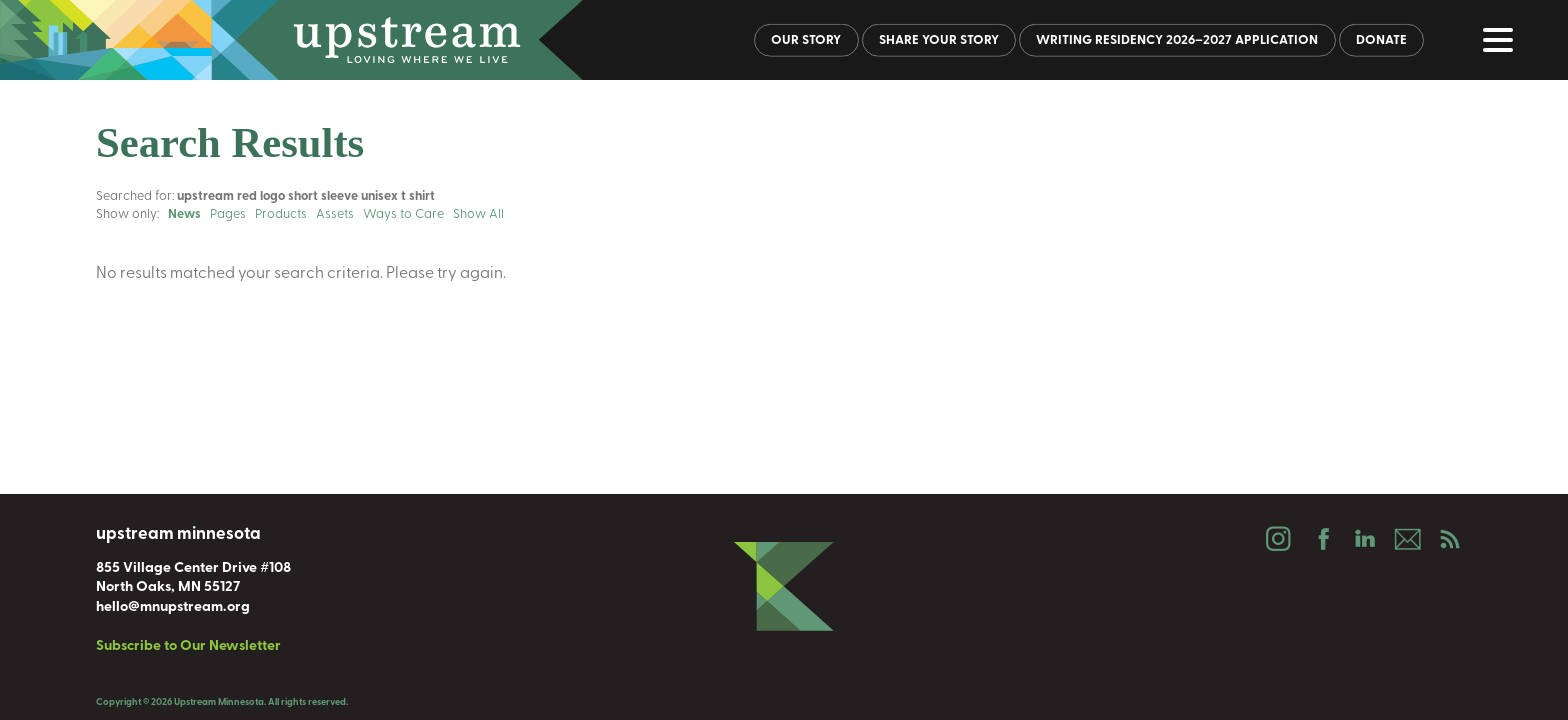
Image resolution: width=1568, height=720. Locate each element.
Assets (335, 214)
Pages (228, 214)
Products (281, 214)
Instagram (1278, 539)
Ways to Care (403, 214)
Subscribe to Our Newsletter (188, 646)
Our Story (806, 40)
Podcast (1450, 539)
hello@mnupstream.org (173, 607)
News (184, 214)
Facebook (1321, 539)
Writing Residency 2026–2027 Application (1177, 40)
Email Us (1407, 539)
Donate (1381, 40)
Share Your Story (939, 40)
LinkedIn (1364, 539)
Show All (478, 214)
